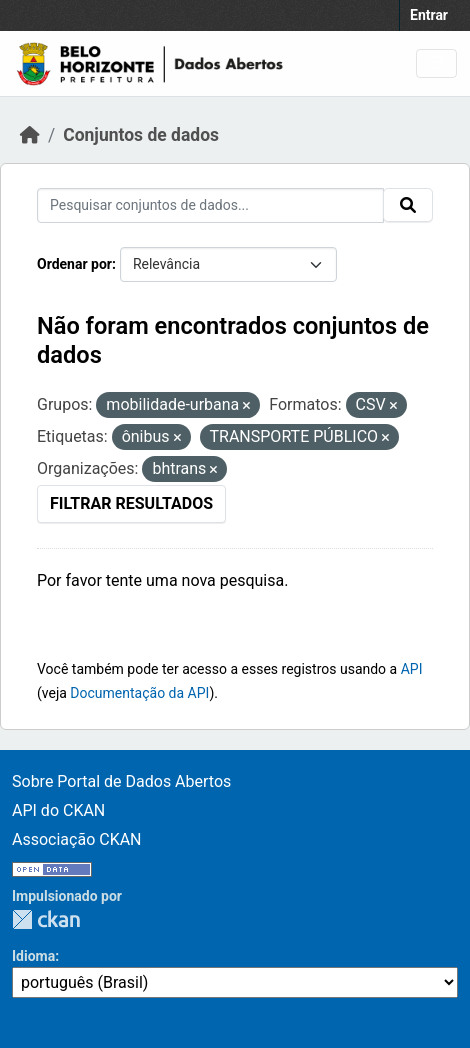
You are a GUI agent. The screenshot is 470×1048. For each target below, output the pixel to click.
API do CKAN (58, 810)
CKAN (46, 919)
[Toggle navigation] (436, 63)
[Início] (30, 135)
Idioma (33, 956)
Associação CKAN (77, 839)
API (412, 669)
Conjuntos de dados (141, 135)
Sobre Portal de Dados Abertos (121, 781)
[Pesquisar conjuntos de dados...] (210, 205)
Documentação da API (139, 693)
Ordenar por (74, 264)
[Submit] (408, 205)
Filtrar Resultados (131, 503)
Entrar (429, 15)
